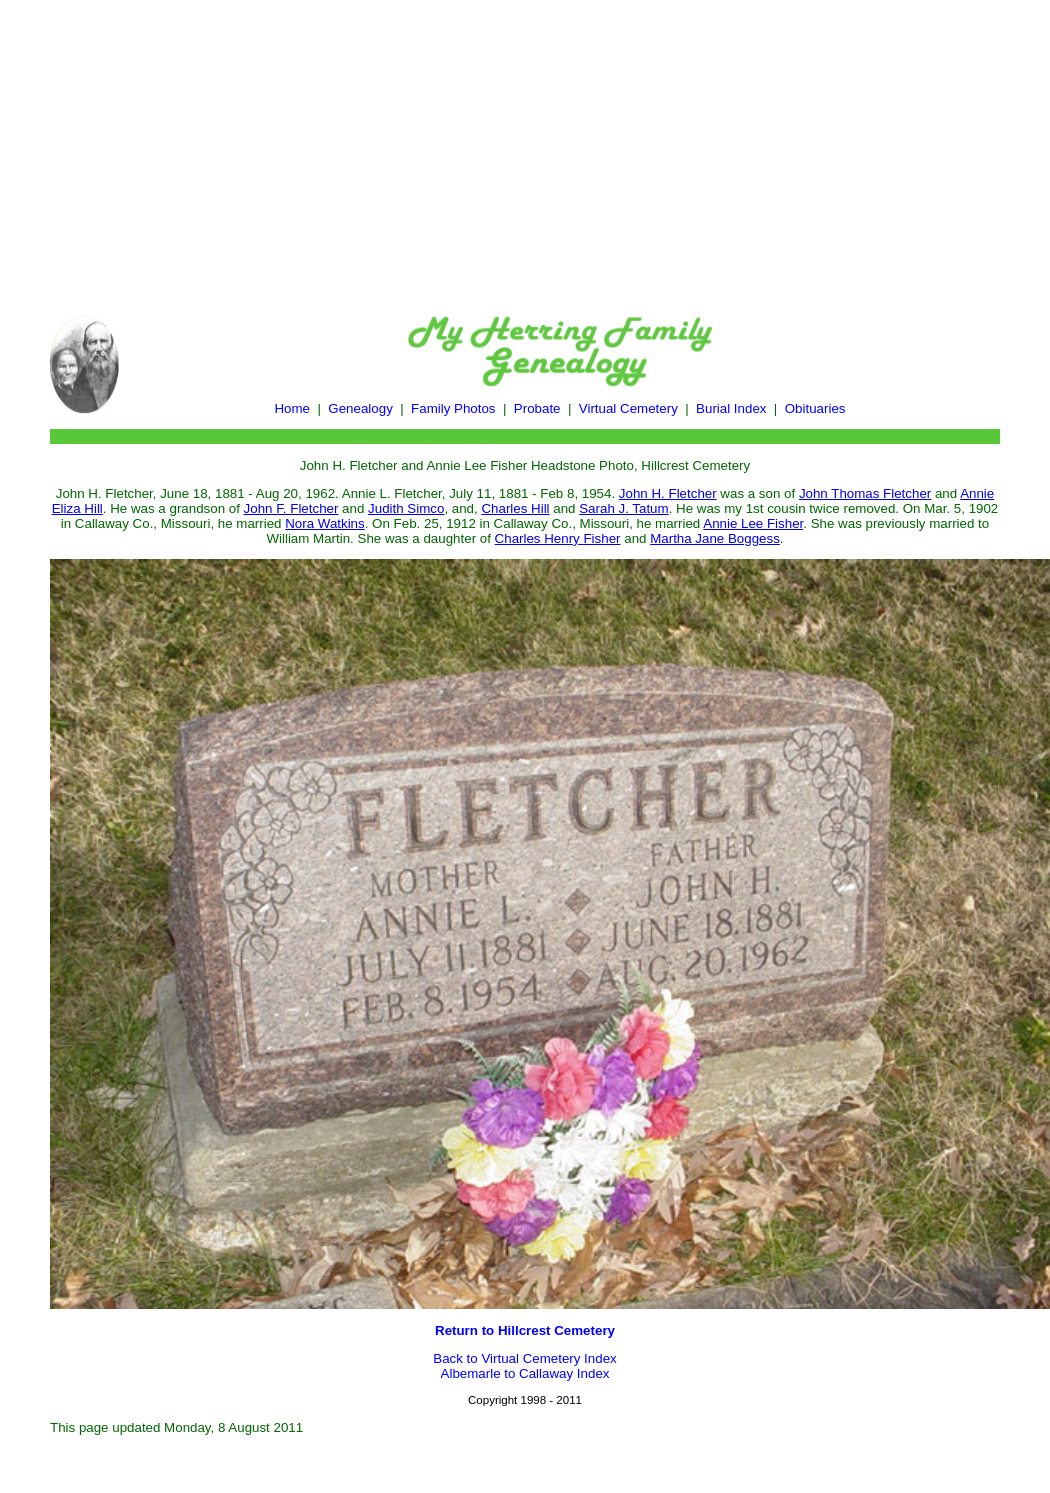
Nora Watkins (325, 523)
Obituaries (815, 408)
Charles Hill (515, 508)
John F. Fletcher (291, 508)
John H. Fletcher (668, 493)
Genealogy (360, 408)
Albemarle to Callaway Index (525, 1373)
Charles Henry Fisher (558, 538)
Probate (537, 408)
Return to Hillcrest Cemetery (525, 1330)
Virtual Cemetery (628, 408)
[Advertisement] (525, 148)
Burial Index (731, 408)
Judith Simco (406, 508)
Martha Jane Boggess (715, 538)
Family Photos (453, 408)
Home (292, 408)
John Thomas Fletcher (865, 493)
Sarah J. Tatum (623, 508)
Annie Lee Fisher (753, 523)
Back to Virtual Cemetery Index (524, 1358)
